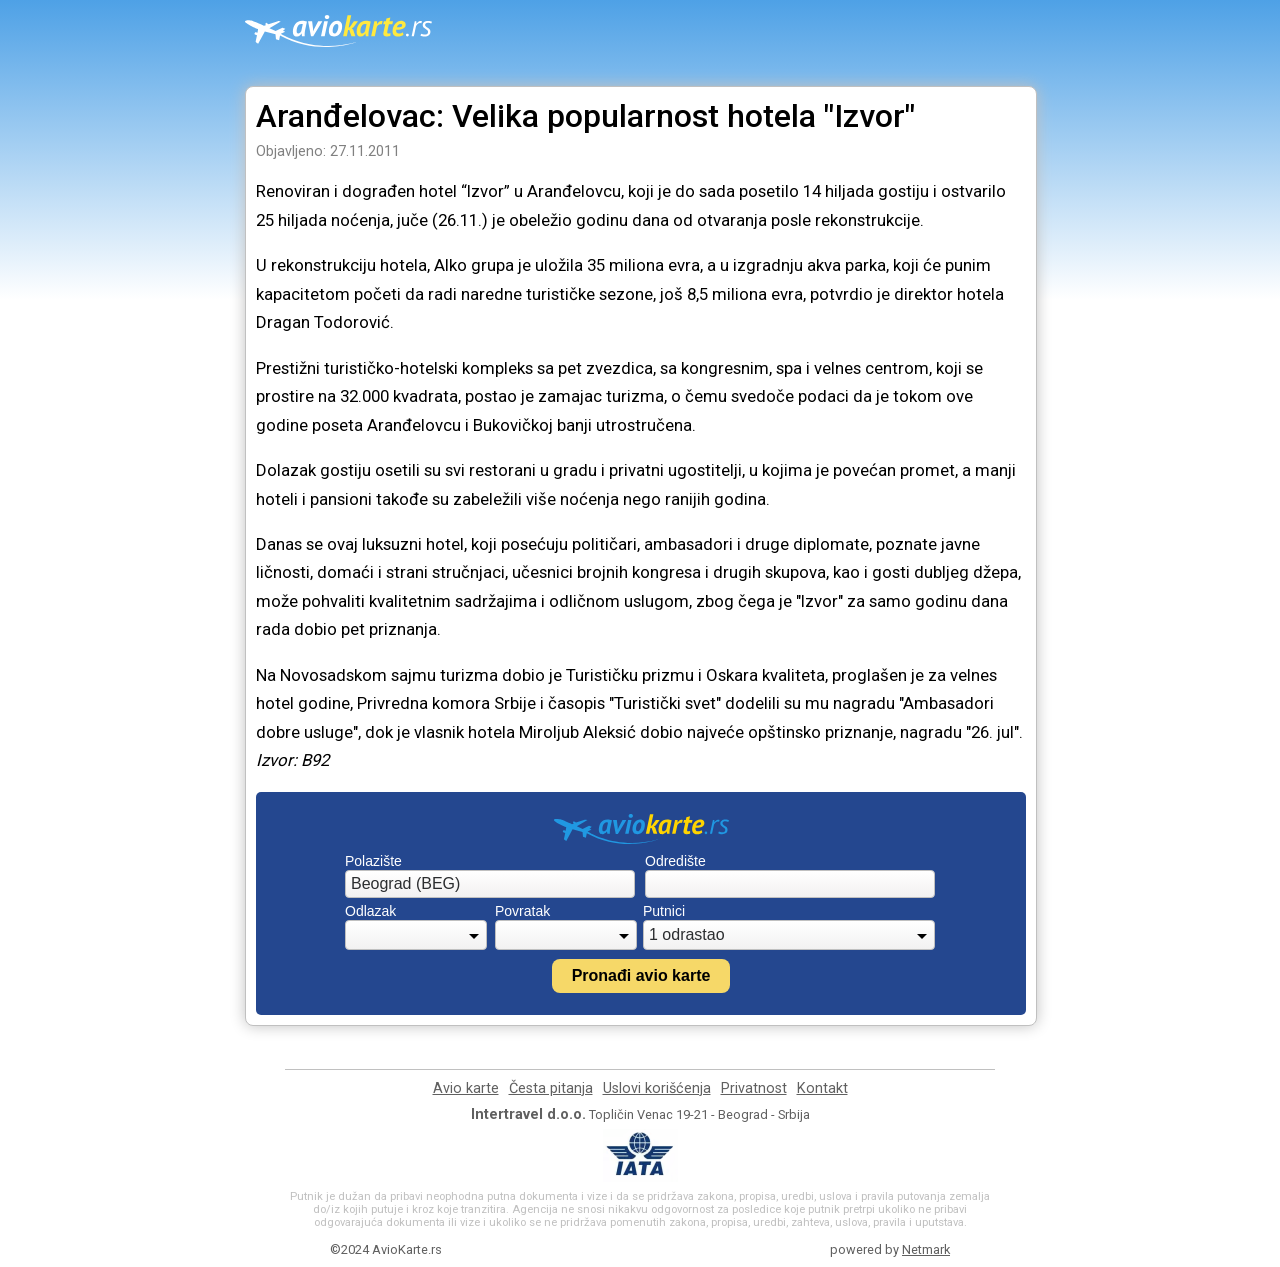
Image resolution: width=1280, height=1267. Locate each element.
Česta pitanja (551, 1088)
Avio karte (466, 1088)
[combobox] (490, 884)
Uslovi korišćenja (657, 1088)
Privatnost (754, 1088)
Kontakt (822, 1088)
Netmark (926, 1249)
